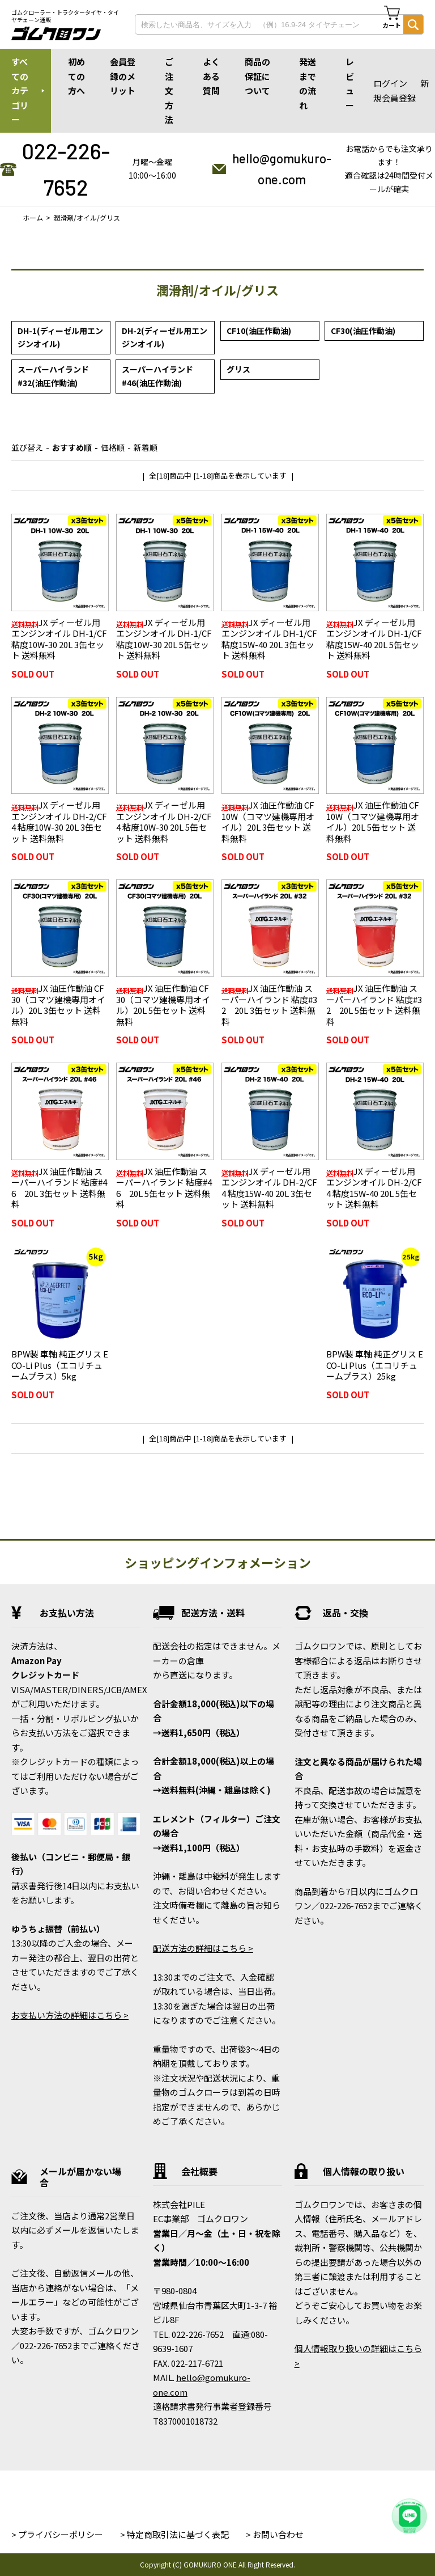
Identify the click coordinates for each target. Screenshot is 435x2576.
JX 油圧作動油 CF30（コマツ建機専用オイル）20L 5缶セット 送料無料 (163, 1004)
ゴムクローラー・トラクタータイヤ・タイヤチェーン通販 (65, 16)
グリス (238, 369)
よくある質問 (211, 76)
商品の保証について (257, 76)
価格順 (113, 447)
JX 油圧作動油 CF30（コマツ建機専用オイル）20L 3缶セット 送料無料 (58, 1004)
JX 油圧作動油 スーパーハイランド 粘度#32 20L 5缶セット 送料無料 (374, 1004)
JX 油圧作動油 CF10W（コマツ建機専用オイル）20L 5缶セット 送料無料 (372, 821)
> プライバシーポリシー (57, 2534)
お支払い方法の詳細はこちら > (70, 2015)
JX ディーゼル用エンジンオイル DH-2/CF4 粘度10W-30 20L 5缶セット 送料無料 (164, 821)
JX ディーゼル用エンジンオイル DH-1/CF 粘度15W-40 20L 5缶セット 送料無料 (374, 639)
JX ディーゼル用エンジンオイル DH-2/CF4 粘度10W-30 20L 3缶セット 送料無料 (59, 821)
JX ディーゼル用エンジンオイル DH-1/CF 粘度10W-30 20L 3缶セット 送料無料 (59, 639)
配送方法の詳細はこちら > (203, 1948)
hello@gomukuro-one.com (281, 169)
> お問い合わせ (275, 2534)
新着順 (145, 447)
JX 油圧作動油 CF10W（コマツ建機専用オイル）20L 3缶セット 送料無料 (267, 821)
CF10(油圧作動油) (259, 330)
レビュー (350, 83)
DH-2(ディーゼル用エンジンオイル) (164, 337)
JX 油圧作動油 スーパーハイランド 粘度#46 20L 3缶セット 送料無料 (59, 1188)
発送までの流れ (307, 83)
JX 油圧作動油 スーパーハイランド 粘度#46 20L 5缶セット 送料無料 (164, 1188)
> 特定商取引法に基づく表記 (174, 2534)
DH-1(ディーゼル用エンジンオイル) (60, 337)
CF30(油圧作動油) (363, 330)
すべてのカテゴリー (19, 90)
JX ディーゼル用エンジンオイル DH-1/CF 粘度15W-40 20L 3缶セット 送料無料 (269, 639)
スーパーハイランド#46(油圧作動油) (157, 375)
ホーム (33, 217)
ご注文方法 (169, 90)
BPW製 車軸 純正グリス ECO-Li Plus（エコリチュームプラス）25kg (374, 1365)
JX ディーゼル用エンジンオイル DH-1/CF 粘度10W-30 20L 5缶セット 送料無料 (164, 639)
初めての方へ (76, 76)
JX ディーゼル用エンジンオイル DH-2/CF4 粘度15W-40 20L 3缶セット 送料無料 (269, 1188)
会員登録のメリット (122, 76)
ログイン (390, 83)
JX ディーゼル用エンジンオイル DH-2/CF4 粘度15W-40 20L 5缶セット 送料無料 (374, 1188)
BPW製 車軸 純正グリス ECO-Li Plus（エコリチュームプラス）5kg (59, 1365)
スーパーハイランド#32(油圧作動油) (53, 375)
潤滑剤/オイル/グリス (86, 217)
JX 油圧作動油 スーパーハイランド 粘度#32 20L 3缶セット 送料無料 (269, 1004)
